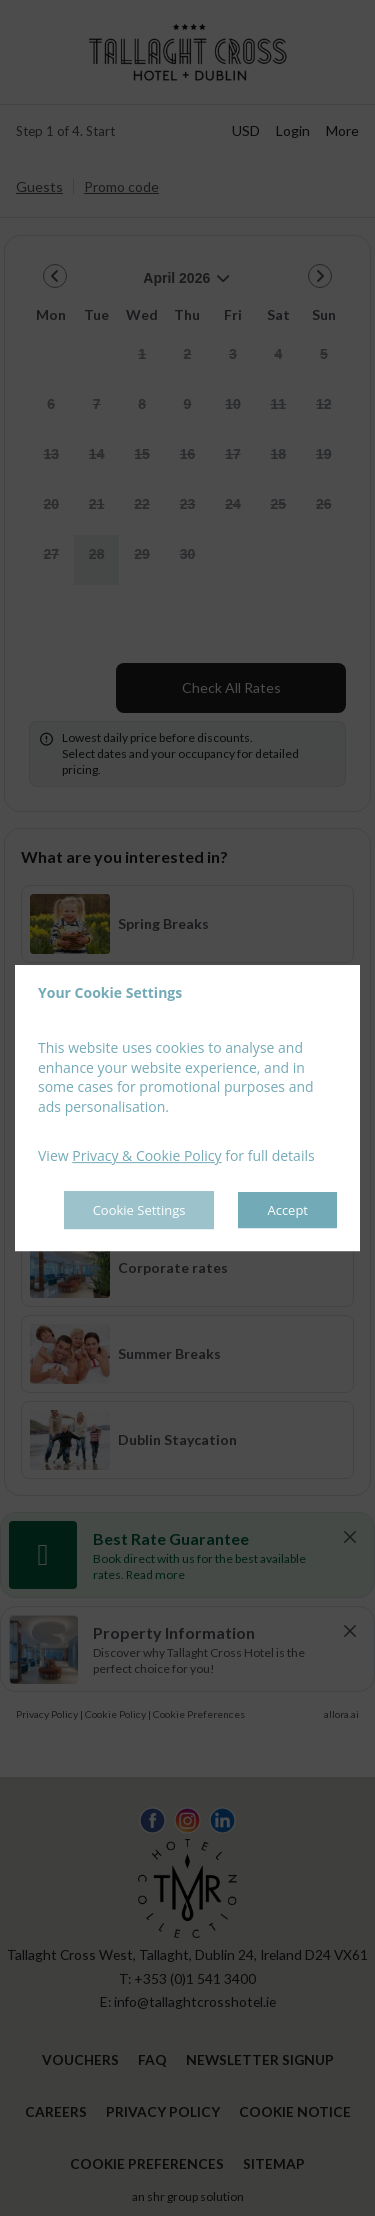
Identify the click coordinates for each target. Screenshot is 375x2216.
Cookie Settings (138, 1210)
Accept (287, 1210)
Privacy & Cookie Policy (146, 1156)
